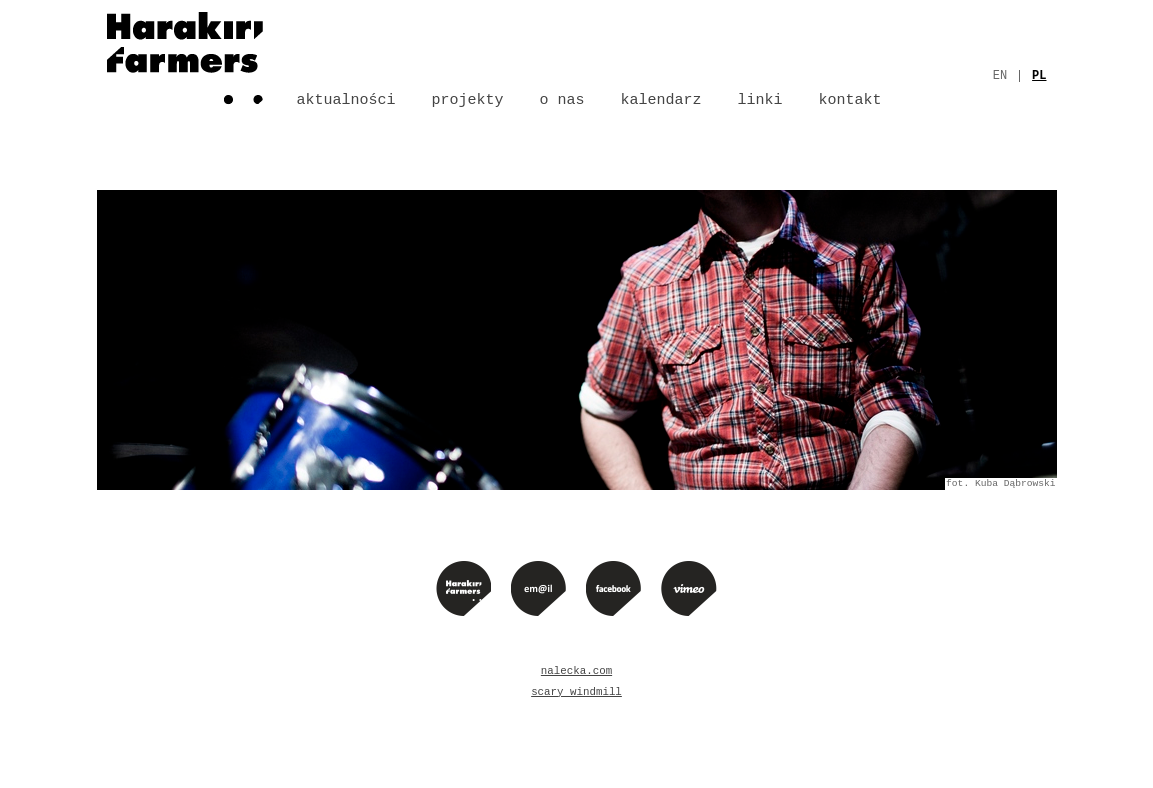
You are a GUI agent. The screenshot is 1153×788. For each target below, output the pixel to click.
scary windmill (576, 692)
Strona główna (185, 55)
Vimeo (689, 588)
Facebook (613, 588)
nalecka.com (576, 671)
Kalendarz (661, 100)
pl (1039, 76)
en (1000, 76)
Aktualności (346, 100)
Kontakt (850, 100)
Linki (760, 100)
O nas (562, 100)
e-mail (538, 588)
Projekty (468, 100)
